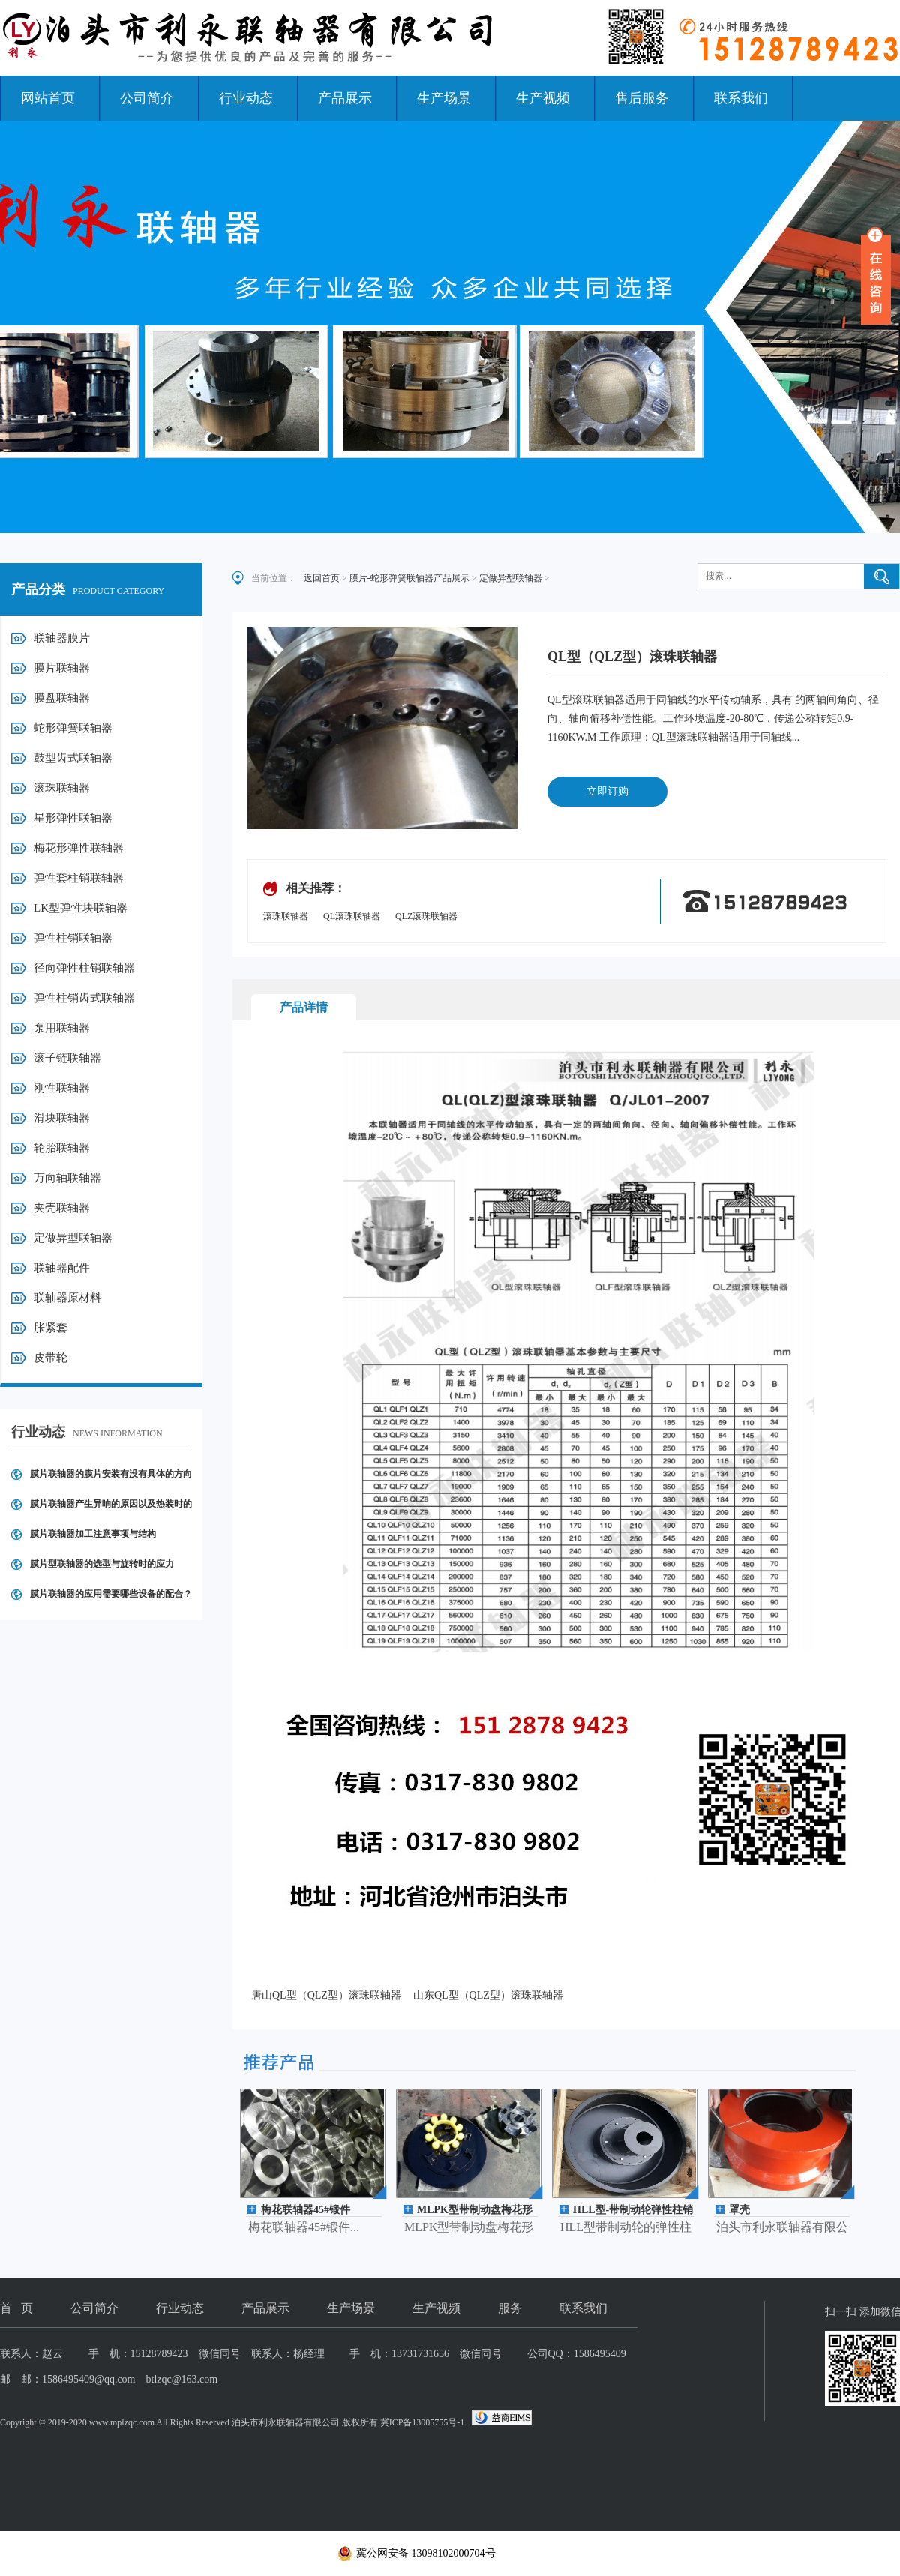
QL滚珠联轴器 (351, 916)
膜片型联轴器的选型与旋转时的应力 (102, 1564)
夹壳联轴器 (62, 1208)
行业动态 (246, 98)
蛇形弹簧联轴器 (73, 728)
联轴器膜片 (62, 638)
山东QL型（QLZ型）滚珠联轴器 (488, 1995)
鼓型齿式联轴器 (73, 758)
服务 (510, 2308)
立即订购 (607, 791)
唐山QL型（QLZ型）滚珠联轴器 (326, 1995)
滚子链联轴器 (67, 1058)
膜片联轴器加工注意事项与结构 (93, 1534)
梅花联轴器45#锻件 (305, 2209)
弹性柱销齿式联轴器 (84, 998)
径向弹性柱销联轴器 (84, 968)
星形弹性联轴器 (73, 818)
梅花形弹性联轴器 (79, 848)
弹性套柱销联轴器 (79, 878)
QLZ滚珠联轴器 (426, 916)
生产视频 (543, 98)
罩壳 (739, 2209)
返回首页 (322, 578)
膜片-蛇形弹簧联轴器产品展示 (410, 578)
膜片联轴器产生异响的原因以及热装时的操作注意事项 (111, 1509)
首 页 (16, 2308)
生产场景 (444, 98)
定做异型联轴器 (73, 1238)
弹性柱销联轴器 (73, 938)
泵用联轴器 (62, 1028)
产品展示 (345, 98)
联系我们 (741, 98)
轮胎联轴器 (62, 1148)
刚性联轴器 (62, 1088)
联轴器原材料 (67, 1298)
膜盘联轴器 (62, 698)
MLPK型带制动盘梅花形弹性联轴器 (474, 2210)
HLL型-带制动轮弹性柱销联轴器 (633, 2210)
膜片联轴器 (62, 668)
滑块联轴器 (62, 1118)
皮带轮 (51, 1358)
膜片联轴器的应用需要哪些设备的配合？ (111, 1594)
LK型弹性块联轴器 (81, 908)
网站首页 (48, 98)
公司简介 (147, 98)
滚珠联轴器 (62, 788)
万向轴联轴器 (67, 1178)
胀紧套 (51, 1328)
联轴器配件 (62, 1268)
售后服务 (642, 98)
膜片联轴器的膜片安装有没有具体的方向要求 (111, 1479)
